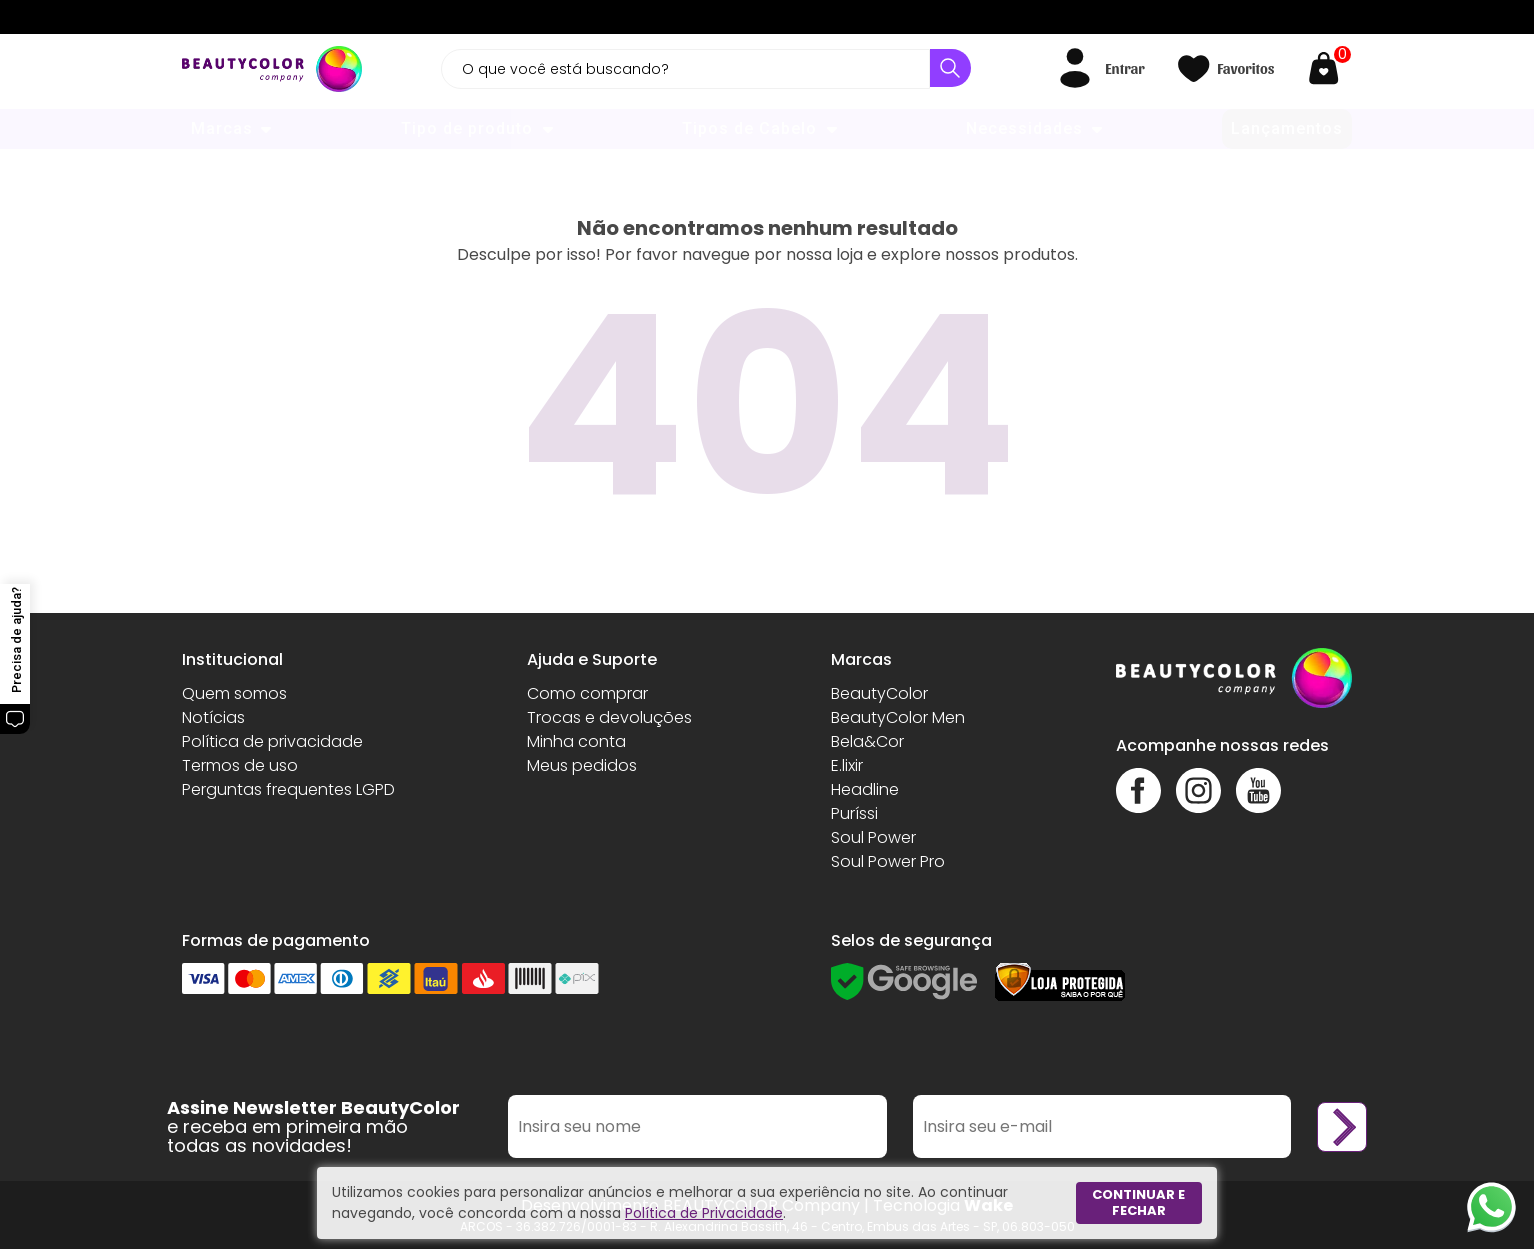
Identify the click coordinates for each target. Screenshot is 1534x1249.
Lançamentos (1287, 128)
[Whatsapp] (1491, 1206)
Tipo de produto (467, 128)
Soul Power (873, 837)
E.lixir (847, 765)
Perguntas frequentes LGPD (288, 789)
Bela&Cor (867, 741)
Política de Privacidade (704, 1213)
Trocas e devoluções (609, 717)
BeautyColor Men (898, 717)
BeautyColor (879, 693)
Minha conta (576, 741)
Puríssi (854, 813)
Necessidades (1024, 128)
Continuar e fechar (1138, 1202)
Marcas (222, 128)
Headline (865, 789)
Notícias (213, 717)
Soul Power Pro (888, 861)
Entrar (1124, 68)
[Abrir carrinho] (1328, 68)
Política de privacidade (272, 741)
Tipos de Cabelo (749, 128)
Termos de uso (240, 765)
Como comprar (587, 693)
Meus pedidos (582, 765)
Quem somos (234, 693)
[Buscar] (950, 68)
